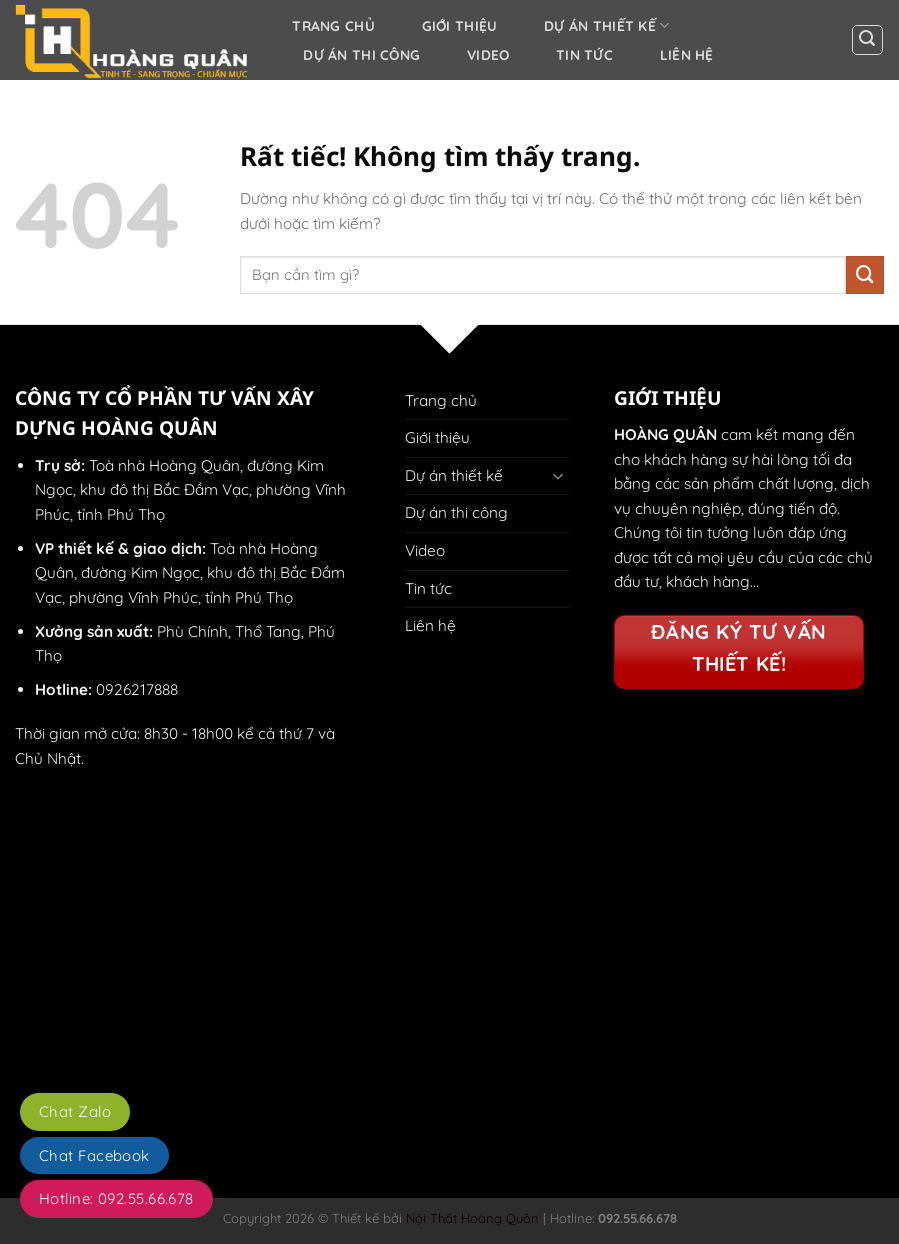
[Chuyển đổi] (557, 475)
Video (488, 54)
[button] (867, 40)
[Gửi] (865, 275)
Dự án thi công (361, 54)
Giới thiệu (460, 25)
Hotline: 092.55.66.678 (116, 1198)
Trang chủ (333, 25)
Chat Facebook (94, 1155)
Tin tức (584, 54)
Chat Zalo (75, 1111)
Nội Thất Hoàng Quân (470, 1218)
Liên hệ (687, 54)
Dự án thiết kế (606, 25)
